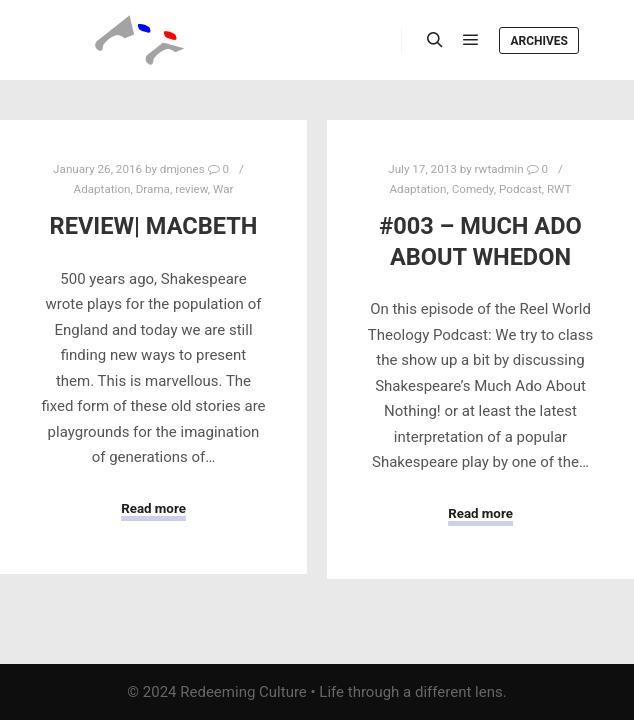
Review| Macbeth (154, 226)
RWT (559, 189)
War (223, 189)
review (191, 189)
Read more (153, 508)
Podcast (520, 189)
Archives (539, 41)
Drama (153, 189)
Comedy (473, 189)
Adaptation (102, 189)
